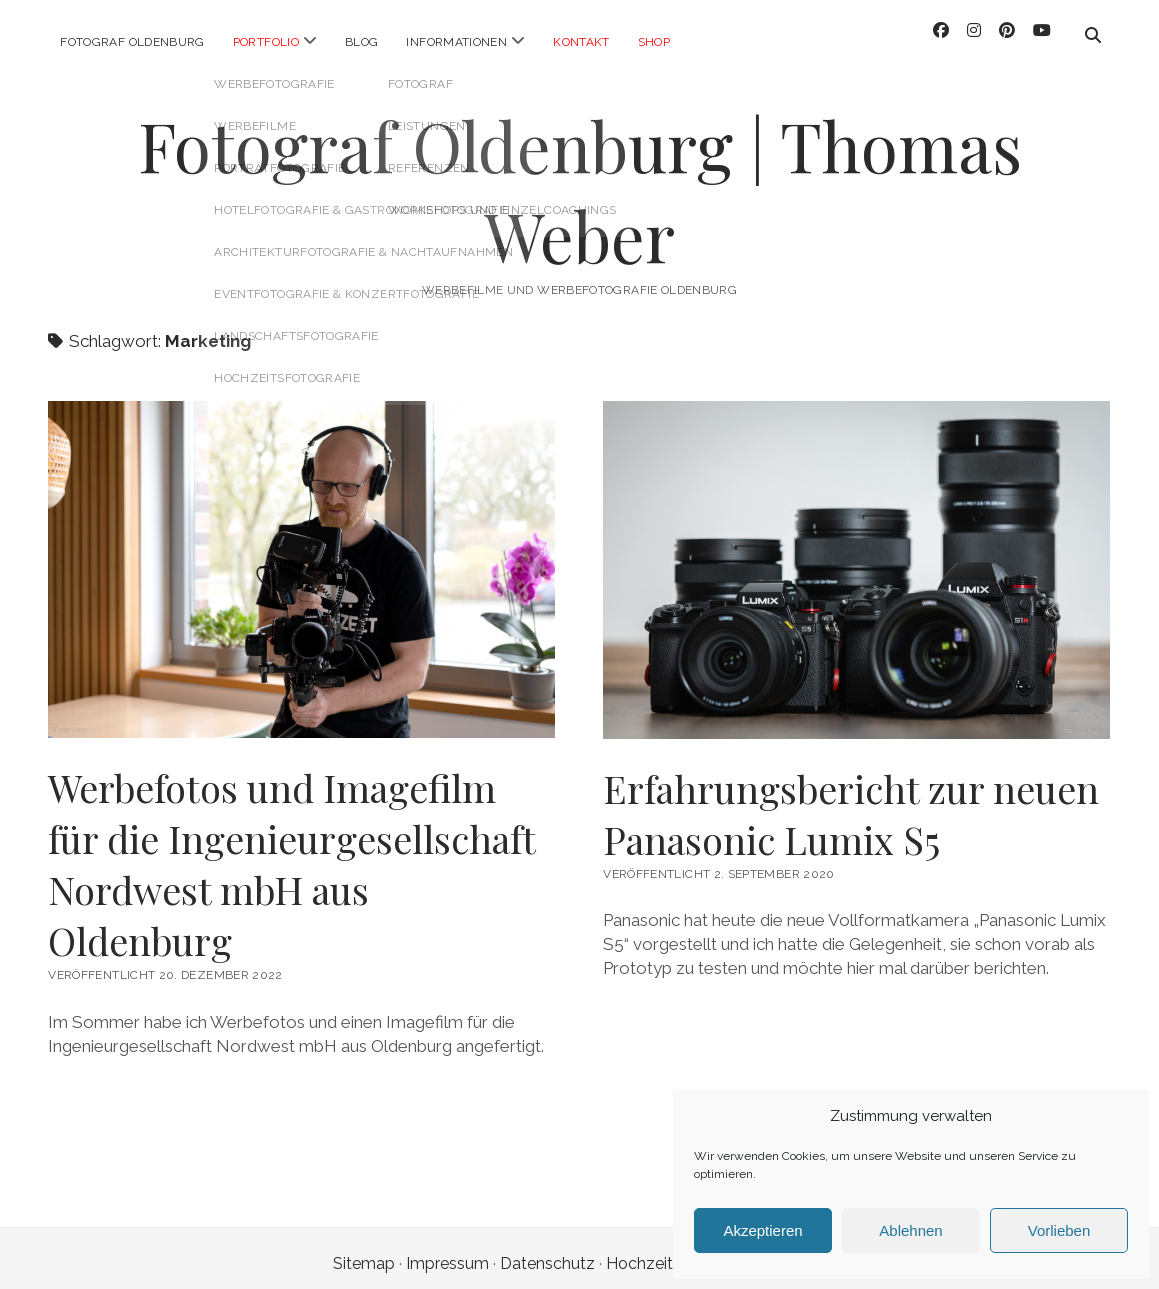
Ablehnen (910, 1230)
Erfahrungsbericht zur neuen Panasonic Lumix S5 (851, 803)
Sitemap (364, 1252)
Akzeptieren (762, 1230)
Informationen (456, 42)
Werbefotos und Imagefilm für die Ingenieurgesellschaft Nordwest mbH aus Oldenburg (291, 853)
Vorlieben (1059, 1230)
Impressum (447, 1252)
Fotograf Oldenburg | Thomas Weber (580, 179)
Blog (361, 42)
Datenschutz (547, 1252)
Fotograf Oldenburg (132, 42)
